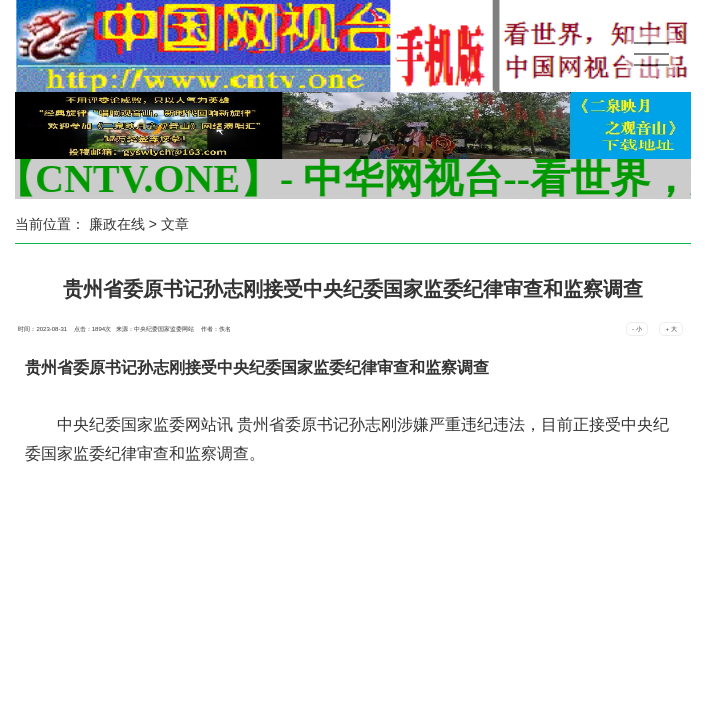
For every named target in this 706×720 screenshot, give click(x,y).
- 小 (637, 329)
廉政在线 (117, 224)
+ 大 (670, 329)
